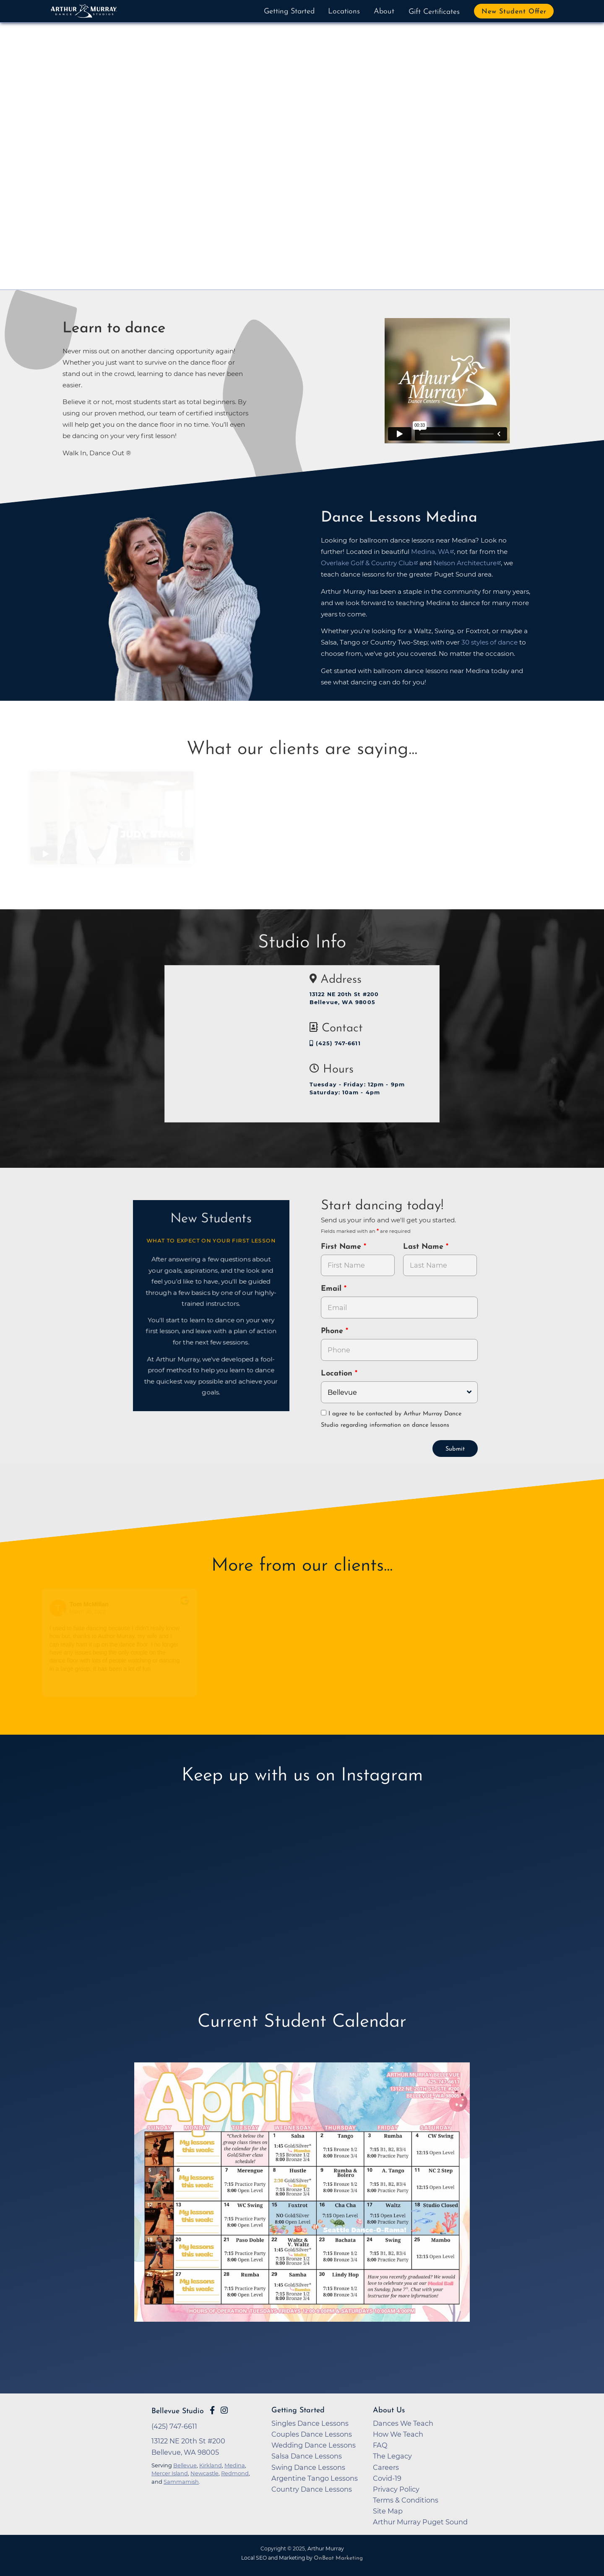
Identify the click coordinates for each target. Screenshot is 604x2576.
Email (332, 1289)
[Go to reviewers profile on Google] (64, 1608)
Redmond (235, 2473)
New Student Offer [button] (514, 11)
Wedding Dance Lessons (313, 2445)
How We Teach (398, 2434)
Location (338, 1374)
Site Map (388, 2511)
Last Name (424, 1247)
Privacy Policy (396, 2489)
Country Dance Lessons (311, 2489)
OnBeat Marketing (338, 2558)
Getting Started (289, 12)
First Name (342, 1247)
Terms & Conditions (405, 2500)
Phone (333, 1331)
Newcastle (204, 2473)
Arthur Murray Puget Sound (420, 2522)
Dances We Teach (403, 2423)
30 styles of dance (489, 642)
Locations (344, 12)
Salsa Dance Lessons (306, 2456)
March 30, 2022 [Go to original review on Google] (93, 1612)
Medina (234, 2465)
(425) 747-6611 (335, 1043)
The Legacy (392, 2456)
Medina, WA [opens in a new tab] (430, 552)
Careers (386, 2467)
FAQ (380, 2445)
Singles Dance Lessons (310, 2423)
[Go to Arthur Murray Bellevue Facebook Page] (212, 2410)
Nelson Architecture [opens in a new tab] (465, 563)
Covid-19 (387, 2478)
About (384, 12)
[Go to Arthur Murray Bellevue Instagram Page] (224, 2410)
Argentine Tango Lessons (314, 2478)
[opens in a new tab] (302, 2203)
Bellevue (185, 2465)
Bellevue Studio (177, 2411)
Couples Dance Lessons (311, 2434)
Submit (455, 1449)
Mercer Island (169, 2473)
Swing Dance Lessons (308, 2467)
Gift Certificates (434, 12)
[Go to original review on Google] (190, 1606)
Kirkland (210, 2465)
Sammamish (181, 2481)
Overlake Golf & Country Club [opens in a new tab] (367, 563)
